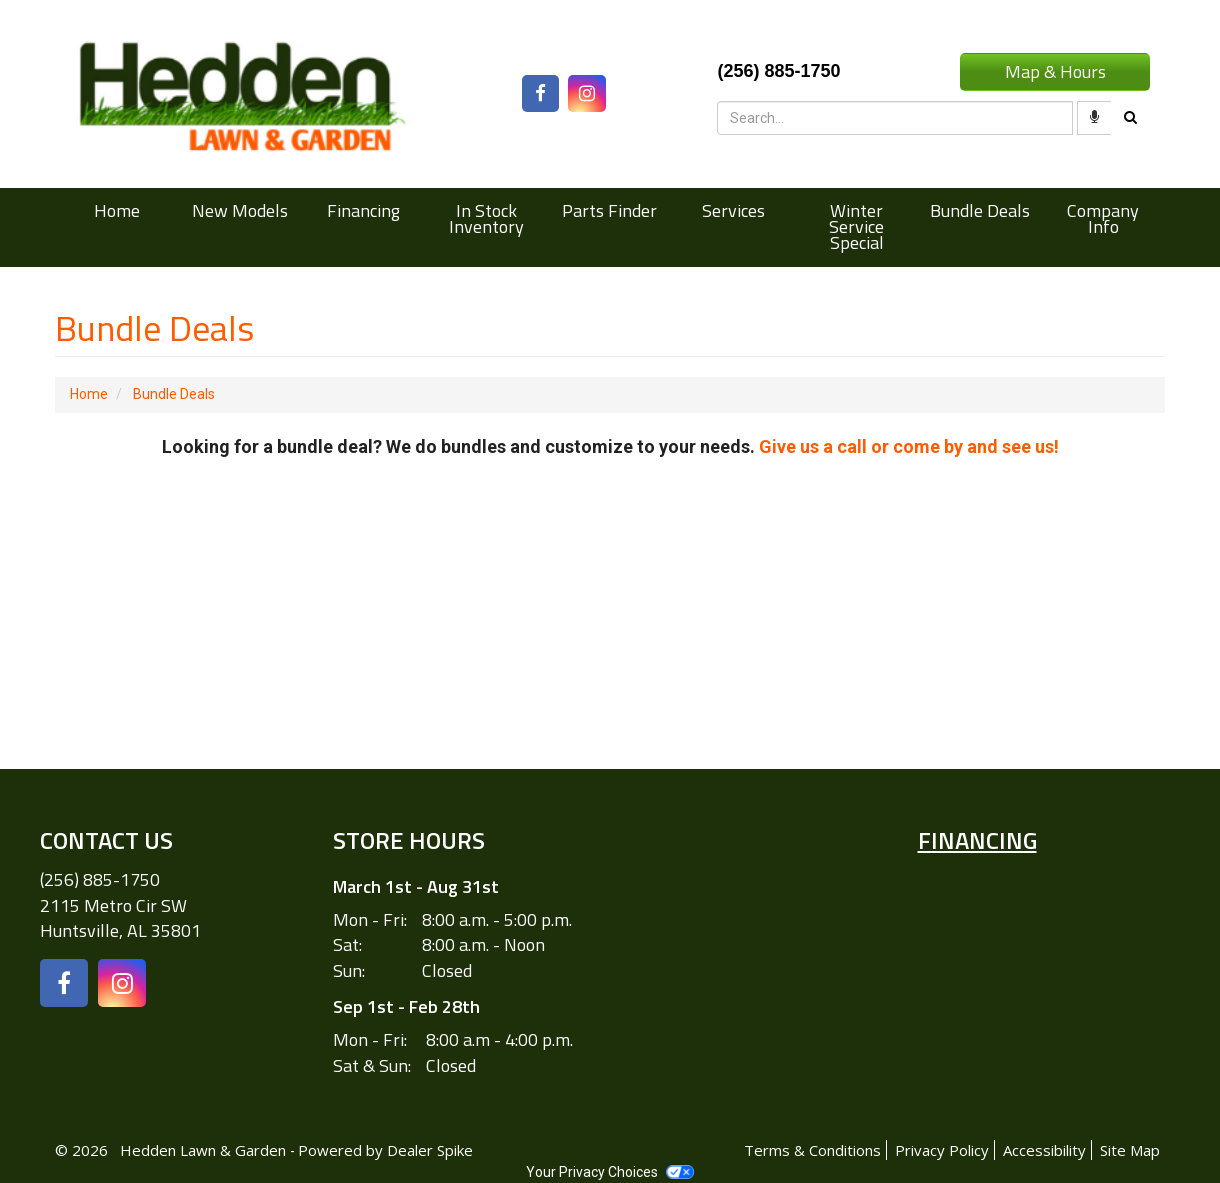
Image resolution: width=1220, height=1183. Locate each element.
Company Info (1103, 218)
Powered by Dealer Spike (385, 1150)
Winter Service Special (856, 226)
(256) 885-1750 (100, 879)
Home (117, 210)
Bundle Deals (980, 210)
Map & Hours (1055, 71)
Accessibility (1044, 1150)
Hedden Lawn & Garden (205, 1150)
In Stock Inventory (486, 218)
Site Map (1130, 1150)
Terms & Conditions (812, 1150)
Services (733, 210)
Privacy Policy (942, 1150)
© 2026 (87, 1150)
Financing (363, 210)
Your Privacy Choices (610, 1172)
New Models (240, 210)
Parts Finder (609, 210)
